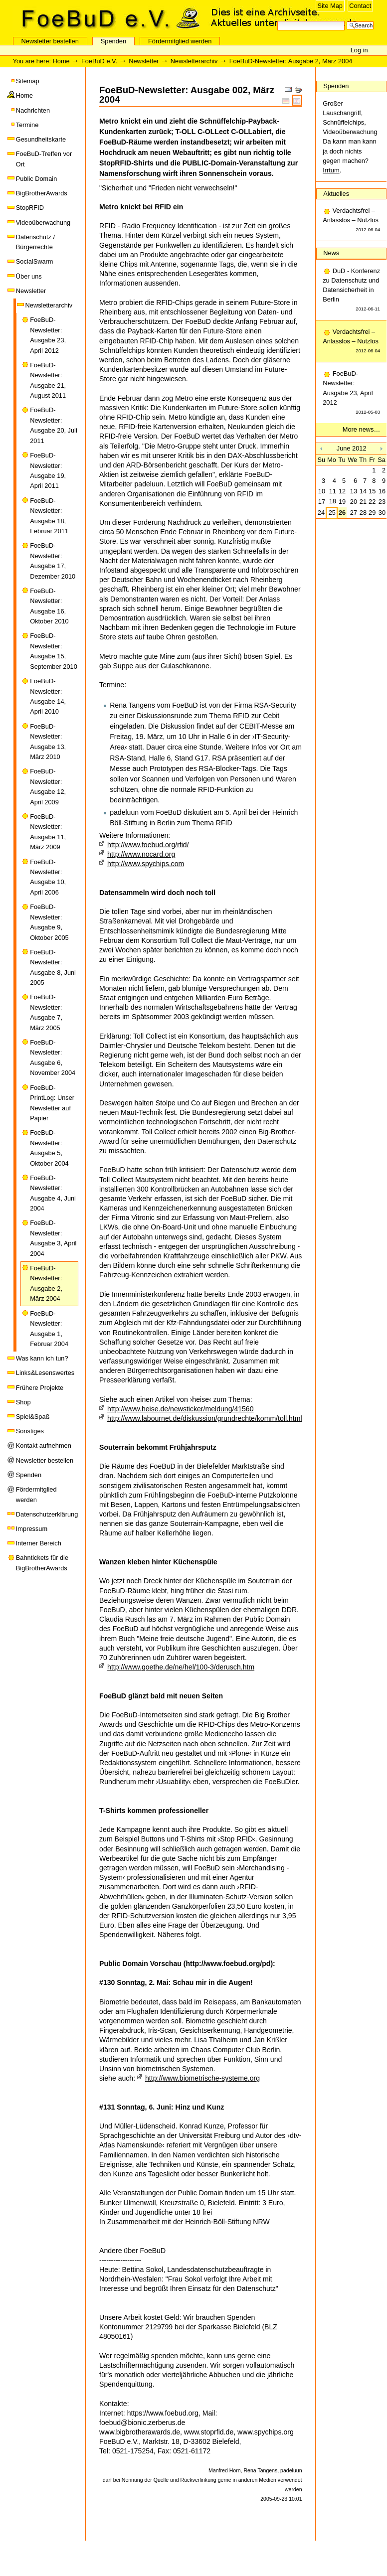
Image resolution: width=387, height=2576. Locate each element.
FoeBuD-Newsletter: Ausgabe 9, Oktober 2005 (49, 922)
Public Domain (36, 178)
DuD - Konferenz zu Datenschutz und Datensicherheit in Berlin (351, 290)
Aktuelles (336, 193)
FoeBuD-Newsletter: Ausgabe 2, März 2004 (46, 1283)
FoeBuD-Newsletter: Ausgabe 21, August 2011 (48, 380)
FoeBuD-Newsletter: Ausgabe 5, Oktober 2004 (49, 1148)
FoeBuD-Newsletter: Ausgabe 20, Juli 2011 (53, 425)
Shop (23, 1402)
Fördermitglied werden (179, 41)
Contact (360, 5)
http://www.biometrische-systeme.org (202, 2078)
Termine (27, 125)
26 (342, 512)
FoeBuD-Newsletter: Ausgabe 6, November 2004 (52, 1057)
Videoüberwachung (43, 222)
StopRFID (30, 207)
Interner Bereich (38, 1543)
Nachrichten (33, 110)
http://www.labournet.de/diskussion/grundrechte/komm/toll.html (204, 1418)
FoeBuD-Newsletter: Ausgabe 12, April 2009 (48, 786)
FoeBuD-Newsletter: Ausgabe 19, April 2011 (48, 470)
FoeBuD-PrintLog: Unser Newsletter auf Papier (52, 1103)
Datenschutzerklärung (47, 1514)
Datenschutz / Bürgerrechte (35, 242)
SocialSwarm (34, 261)
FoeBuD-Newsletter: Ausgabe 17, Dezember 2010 (52, 561)
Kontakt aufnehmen (43, 1445)
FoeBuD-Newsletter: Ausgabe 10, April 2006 (48, 877)
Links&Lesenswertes (45, 1372)
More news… (361, 429)
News (331, 253)
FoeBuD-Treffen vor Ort (44, 158)
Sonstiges (30, 1431)
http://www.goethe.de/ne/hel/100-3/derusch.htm (180, 1667)
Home (61, 61)
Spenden (113, 41)
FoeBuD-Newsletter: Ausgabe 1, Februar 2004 (49, 1329)
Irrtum (331, 170)
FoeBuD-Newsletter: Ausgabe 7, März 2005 (46, 1012)
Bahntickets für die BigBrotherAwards (42, 1562)
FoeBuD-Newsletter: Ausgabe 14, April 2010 (48, 696)
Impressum (31, 1528)
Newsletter (144, 61)
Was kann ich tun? (42, 1358)
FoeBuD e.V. (107, 18)
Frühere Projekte (39, 1387)
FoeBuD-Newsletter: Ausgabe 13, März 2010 (48, 741)
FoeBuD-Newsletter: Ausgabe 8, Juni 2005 (53, 967)
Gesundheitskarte (41, 139)
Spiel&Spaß (33, 1416)
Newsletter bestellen (50, 41)
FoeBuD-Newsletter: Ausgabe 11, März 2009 (48, 832)
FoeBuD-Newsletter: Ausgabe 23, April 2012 (48, 335)
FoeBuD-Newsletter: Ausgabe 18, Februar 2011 (49, 516)
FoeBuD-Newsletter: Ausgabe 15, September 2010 (53, 651)
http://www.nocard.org (141, 854)
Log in (359, 50)
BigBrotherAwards (41, 193)
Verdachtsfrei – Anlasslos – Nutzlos (351, 221)
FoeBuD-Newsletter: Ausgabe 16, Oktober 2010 (49, 606)
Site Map (330, 5)
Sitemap (27, 81)
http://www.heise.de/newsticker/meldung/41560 (180, 1409)
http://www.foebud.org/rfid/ (148, 845)
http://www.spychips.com (145, 864)
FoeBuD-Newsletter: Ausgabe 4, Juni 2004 (53, 1193)
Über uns (29, 276)
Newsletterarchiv (194, 61)
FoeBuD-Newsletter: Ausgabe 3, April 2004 (53, 1238)
